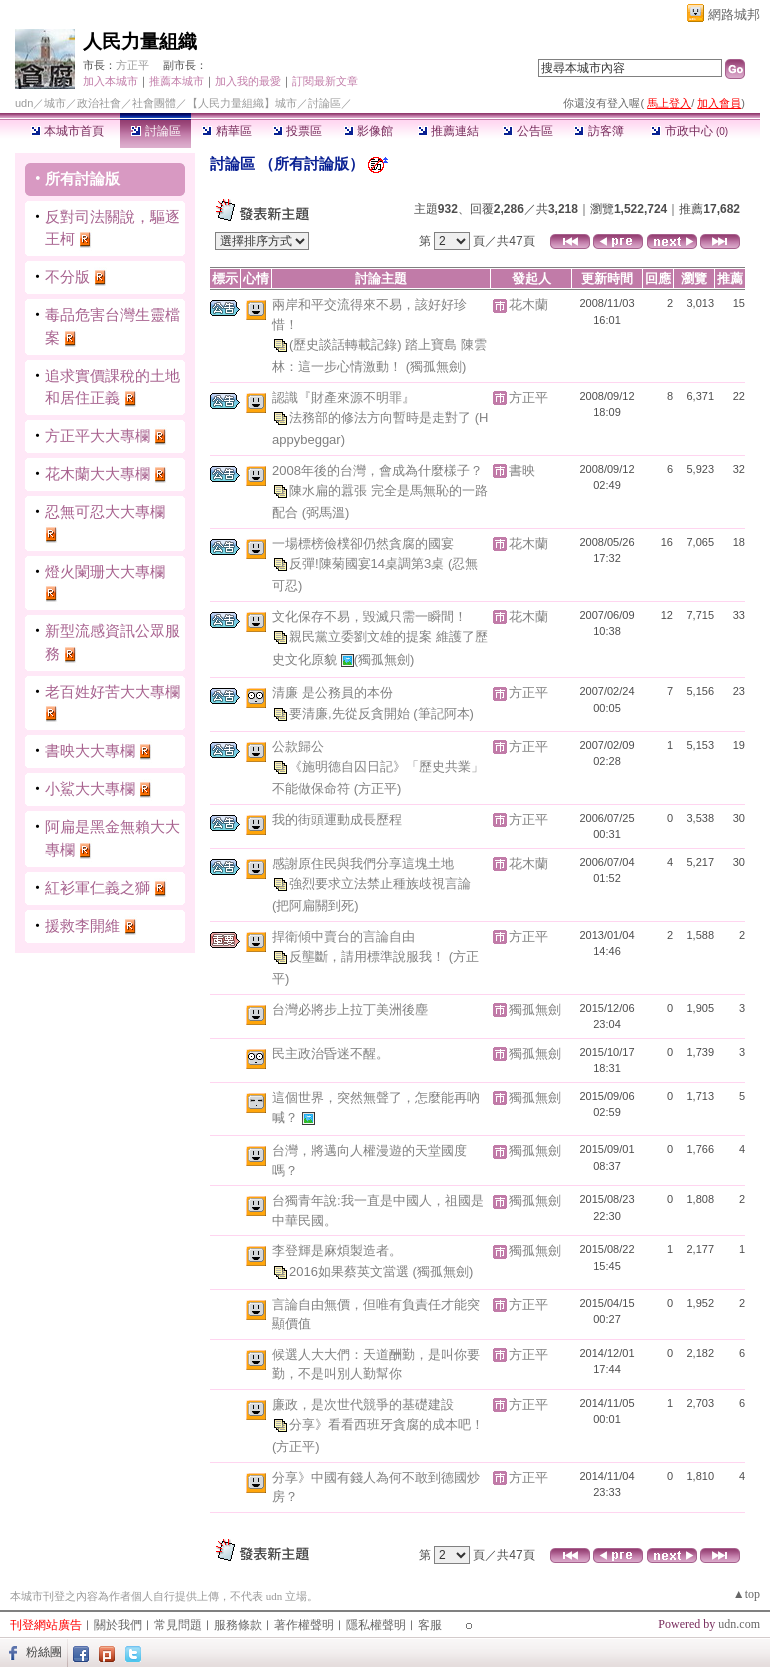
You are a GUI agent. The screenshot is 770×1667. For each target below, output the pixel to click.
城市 (55, 103)
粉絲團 (44, 1652)
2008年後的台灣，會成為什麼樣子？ (377, 470)
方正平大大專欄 (97, 435)
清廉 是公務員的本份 (332, 692)
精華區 (226, 131)
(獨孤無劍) (436, 366)
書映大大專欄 (90, 750)
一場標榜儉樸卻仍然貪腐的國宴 (363, 543)
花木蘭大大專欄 (97, 473)
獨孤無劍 (535, 1009)
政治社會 (99, 103)
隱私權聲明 (376, 1625)
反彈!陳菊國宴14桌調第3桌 (368, 563)
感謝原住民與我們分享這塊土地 (363, 863)
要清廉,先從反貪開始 (351, 712)
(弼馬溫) (326, 512)
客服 (430, 1625)
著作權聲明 (304, 1625)
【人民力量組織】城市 (242, 103)
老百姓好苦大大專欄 (112, 691)
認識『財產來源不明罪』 (343, 397)
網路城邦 (734, 14)
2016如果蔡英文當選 (351, 1270)
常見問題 (178, 1625)
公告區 (527, 131)
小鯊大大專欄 (90, 788)
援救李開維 (82, 925)
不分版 (67, 276)
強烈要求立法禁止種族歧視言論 (380, 883)
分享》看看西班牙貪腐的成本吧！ (386, 1424)
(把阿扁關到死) (315, 905)
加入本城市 (110, 81)
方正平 (132, 65)
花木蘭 (528, 304)
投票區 (297, 131)
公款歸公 (298, 746)
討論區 (155, 131)
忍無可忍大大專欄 (105, 511)
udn (24, 103)
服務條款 (238, 1625)
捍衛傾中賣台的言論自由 (343, 936)
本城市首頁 (67, 131)
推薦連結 (448, 131)
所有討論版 (82, 178)
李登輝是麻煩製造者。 (337, 1250)
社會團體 (154, 103)
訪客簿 (598, 131)
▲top (746, 1594)
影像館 (368, 131)
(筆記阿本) (443, 712)
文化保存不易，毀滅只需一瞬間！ (369, 616)
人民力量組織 (140, 41)
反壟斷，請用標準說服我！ (369, 956)
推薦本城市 (176, 81)
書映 (522, 470)
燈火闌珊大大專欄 (105, 571)
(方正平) (378, 788)
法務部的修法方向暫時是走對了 (382, 417)
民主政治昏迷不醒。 (330, 1053)
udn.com (739, 1624)
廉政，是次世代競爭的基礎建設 (363, 1404)
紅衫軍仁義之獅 (97, 887)
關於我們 (118, 1625)
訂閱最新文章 (325, 81)
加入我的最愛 (248, 81)
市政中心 (689, 131)
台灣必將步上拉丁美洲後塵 (350, 1009)
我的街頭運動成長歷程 (337, 819)
